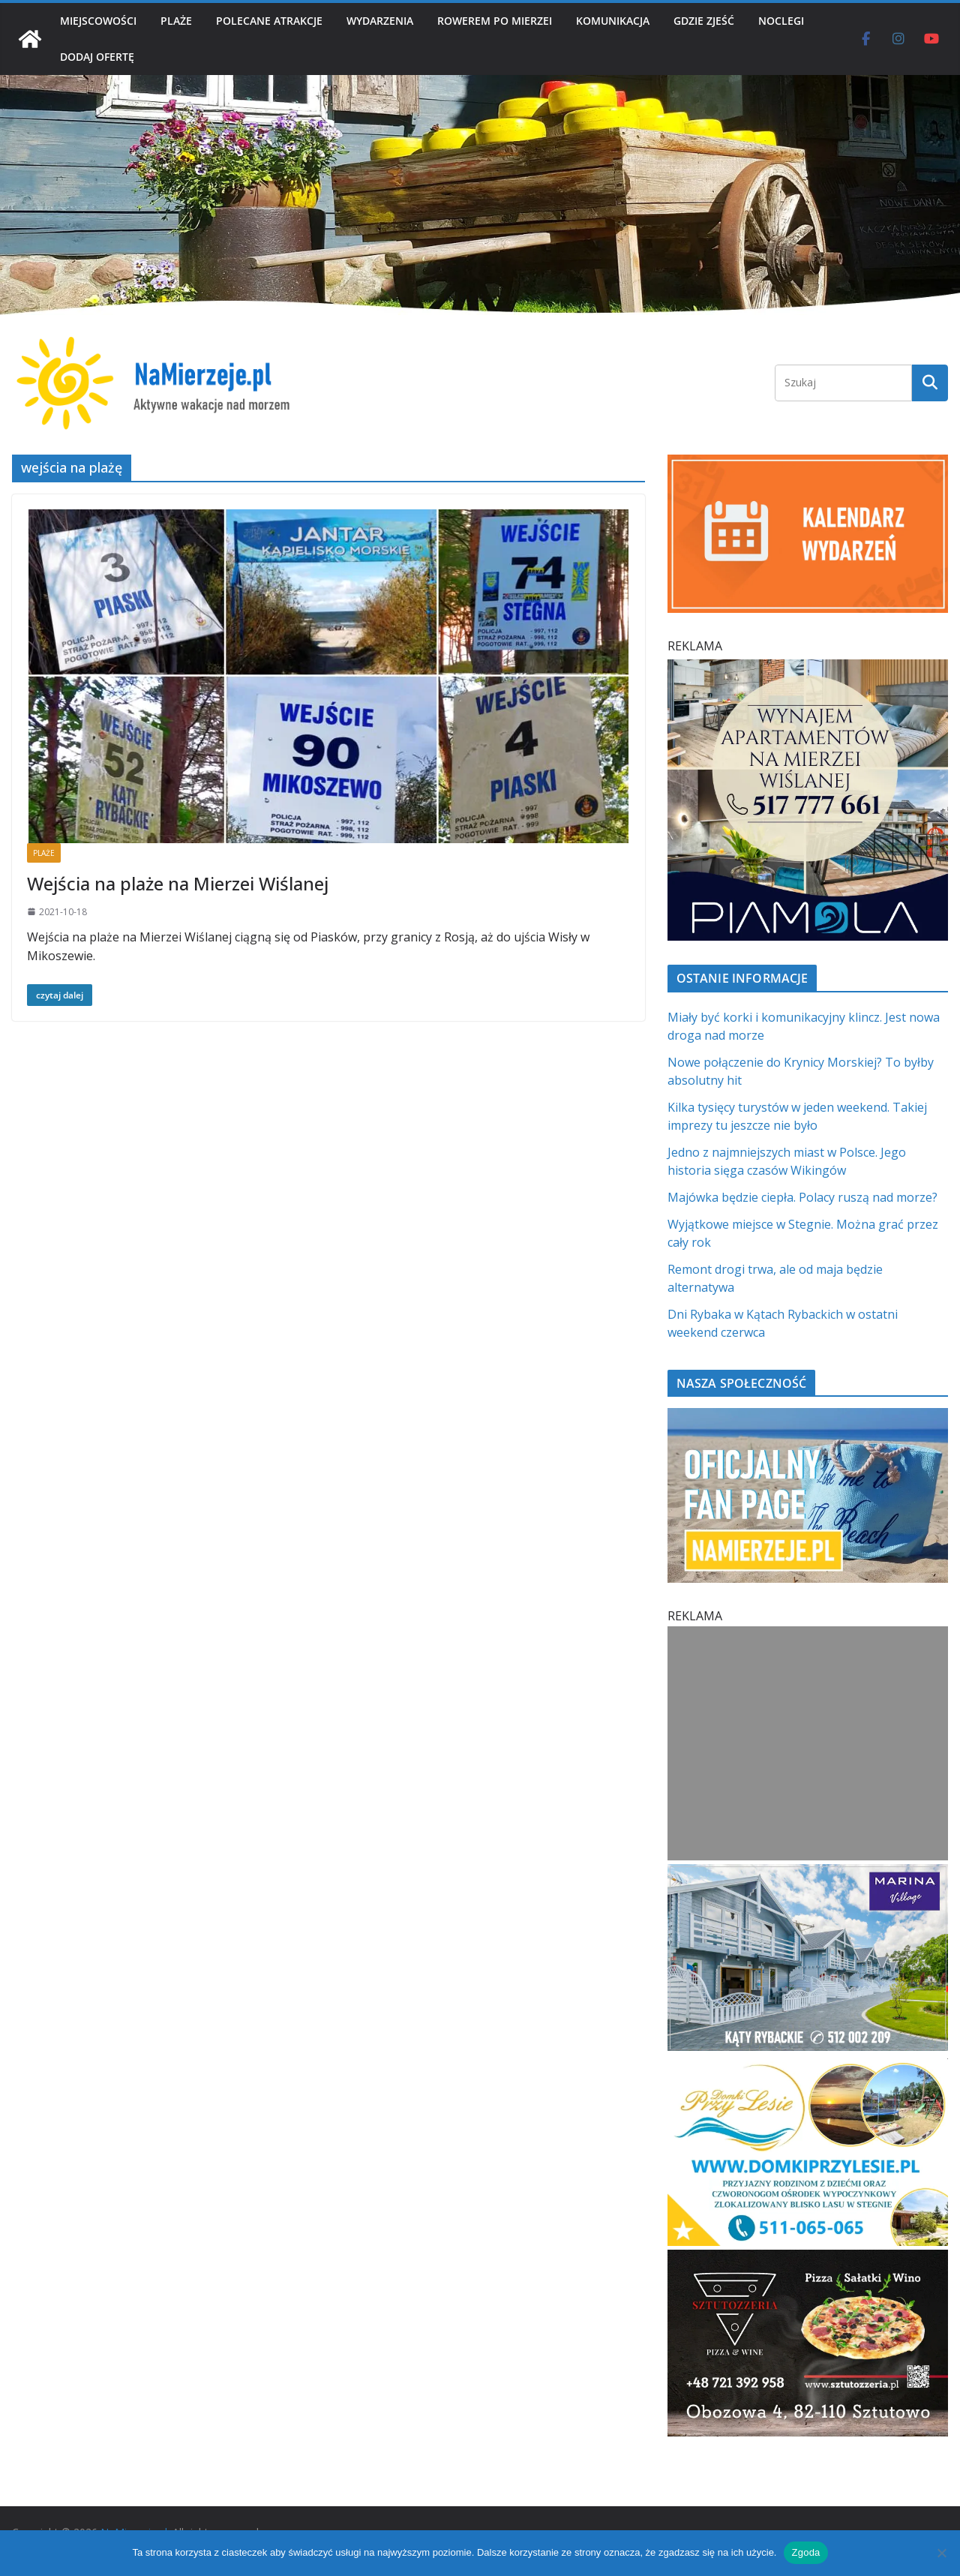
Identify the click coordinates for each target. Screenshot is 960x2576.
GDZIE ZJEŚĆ (704, 21)
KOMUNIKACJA (613, 21)
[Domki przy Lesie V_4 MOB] (808, 2067)
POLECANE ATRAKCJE (269, 21)
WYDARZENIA (379, 21)
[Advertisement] (808, 1743)
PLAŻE (176, 21)
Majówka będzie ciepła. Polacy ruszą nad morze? (803, 1197)
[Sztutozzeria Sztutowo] (808, 2258)
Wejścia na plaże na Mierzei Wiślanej (177, 883)
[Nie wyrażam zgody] (941, 2552)
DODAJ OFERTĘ (97, 57)
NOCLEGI (781, 21)
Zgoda (805, 2552)
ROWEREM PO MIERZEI (494, 21)
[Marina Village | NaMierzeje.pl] (808, 1873)
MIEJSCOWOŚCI (98, 21)
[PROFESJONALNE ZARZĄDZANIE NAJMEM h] (808, 668)
